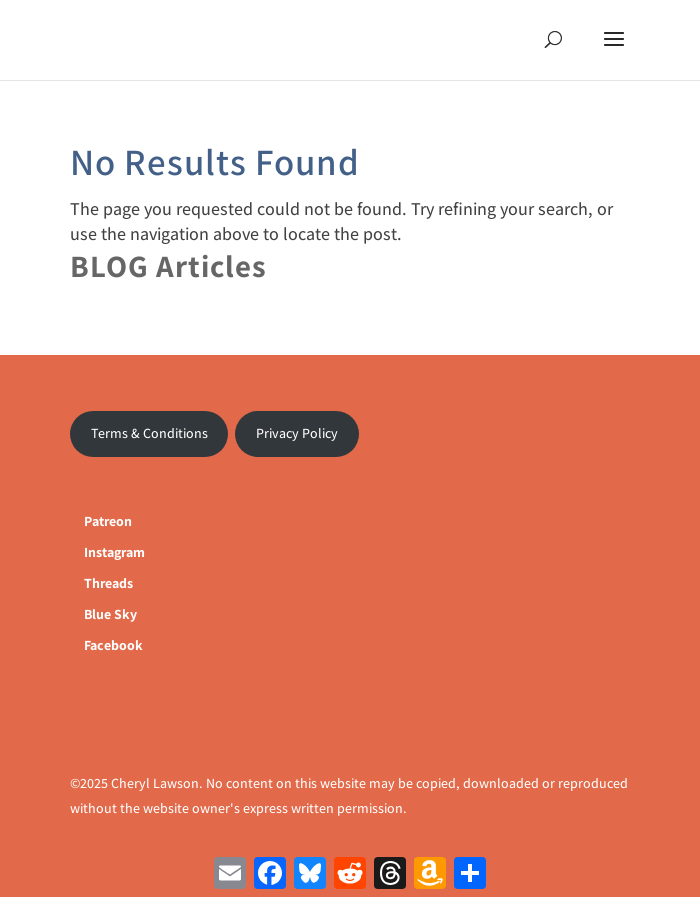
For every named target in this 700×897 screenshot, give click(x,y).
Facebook (113, 645)
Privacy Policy (297, 433)
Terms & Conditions (149, 433)
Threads (108, 583)
